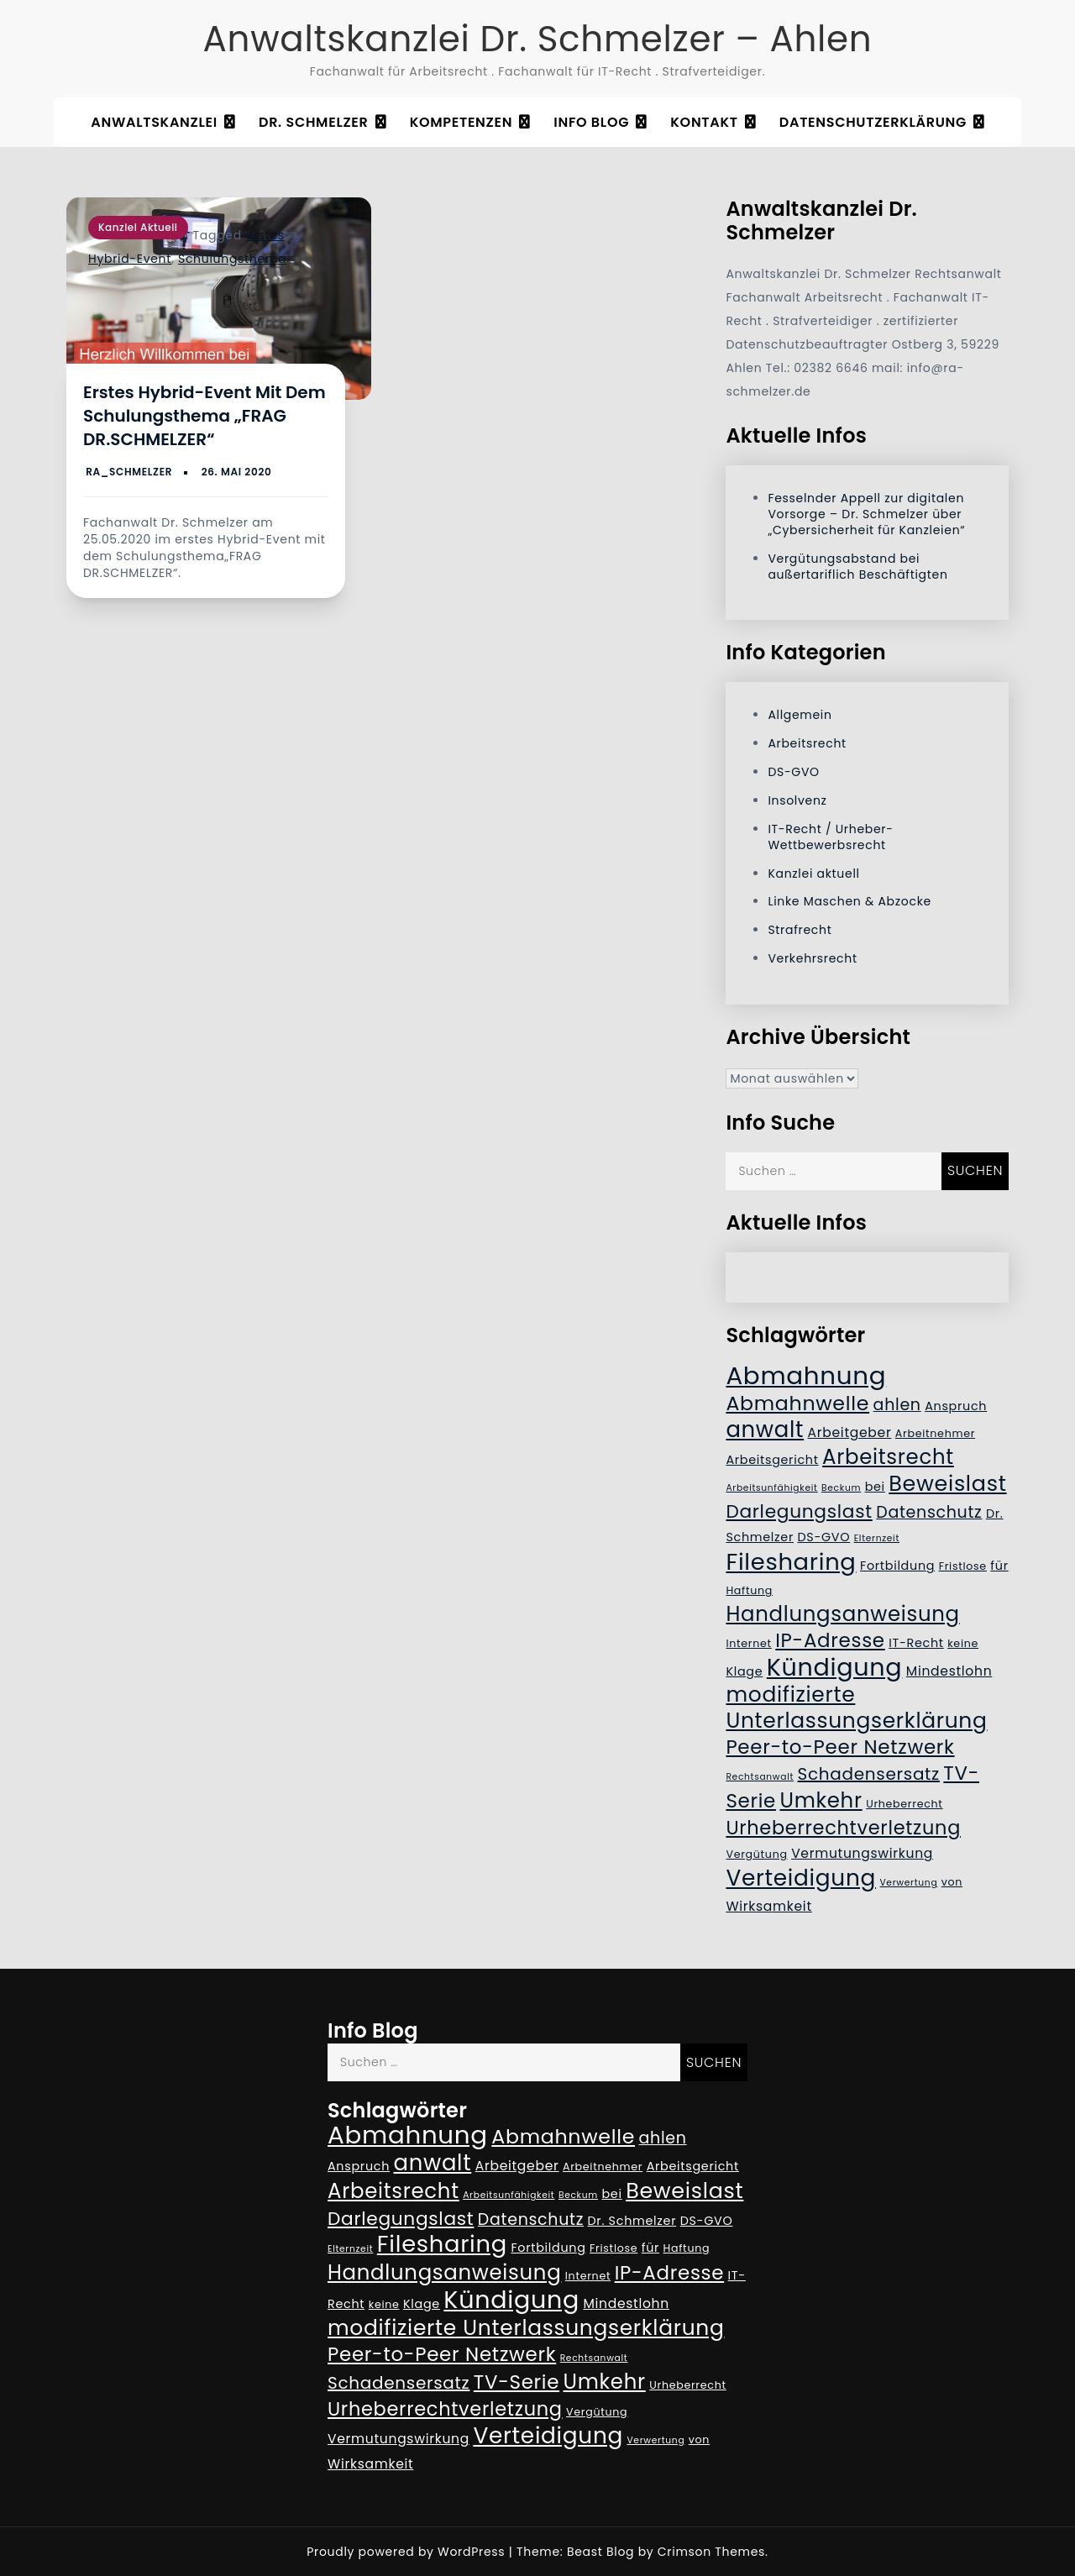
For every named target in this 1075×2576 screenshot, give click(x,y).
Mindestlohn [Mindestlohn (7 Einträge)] (949, 1671)
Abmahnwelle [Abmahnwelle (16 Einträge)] (797, 1403)
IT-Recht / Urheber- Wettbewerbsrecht (830, 837)
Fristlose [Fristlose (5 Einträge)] (963, 1566)
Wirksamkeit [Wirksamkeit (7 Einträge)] (768, 1906)
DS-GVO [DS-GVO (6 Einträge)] (823, 1537)
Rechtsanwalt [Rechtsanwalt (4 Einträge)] (760, 1777)
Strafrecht (799, 929)
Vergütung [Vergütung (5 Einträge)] (756, 1854)
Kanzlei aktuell (138, 227)
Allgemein (799, 714)
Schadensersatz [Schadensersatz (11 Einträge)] (869, 1774)
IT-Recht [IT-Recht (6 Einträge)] (916, 1642)
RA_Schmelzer (129, 471)
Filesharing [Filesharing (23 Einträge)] (791, 1561)
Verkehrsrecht (812, 958)
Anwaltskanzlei (154, 122)
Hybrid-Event (129, 258)
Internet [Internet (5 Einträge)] (748, 1643)
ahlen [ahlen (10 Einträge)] (897, 1404)
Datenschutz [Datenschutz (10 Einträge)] (929, 1512)
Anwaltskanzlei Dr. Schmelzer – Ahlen (538, 39)
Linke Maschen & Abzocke (849, 901)
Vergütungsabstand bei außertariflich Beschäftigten (857, 566)
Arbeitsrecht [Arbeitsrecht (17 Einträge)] (888, 1457)
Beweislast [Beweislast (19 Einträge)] (947, 1483)
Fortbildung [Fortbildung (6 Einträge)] (897, 1565)
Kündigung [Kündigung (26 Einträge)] (835, 1667)
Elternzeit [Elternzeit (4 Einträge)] (876, 1538)
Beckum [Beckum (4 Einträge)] (841, 1488)
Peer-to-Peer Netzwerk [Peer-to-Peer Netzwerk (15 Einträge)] (840, 1747)
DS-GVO (793, 771)
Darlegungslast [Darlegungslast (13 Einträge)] (799, 1511)
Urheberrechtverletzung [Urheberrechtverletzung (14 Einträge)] (843, 1827)
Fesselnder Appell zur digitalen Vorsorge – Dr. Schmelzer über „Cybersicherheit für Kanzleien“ (866, 514)
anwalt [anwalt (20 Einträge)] (765, 1429)
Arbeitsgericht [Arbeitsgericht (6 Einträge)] (772, 1459)
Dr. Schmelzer (314, 122)
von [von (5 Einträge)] (951, 1882)
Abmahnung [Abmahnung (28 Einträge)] (806, 1375)
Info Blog (591, 122)
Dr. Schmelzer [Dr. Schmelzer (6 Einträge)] (631, 2220)
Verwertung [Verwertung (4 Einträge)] (908, 1882)
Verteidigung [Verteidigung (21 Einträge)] (801, 1877)
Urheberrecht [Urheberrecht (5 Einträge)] (904, 1804)
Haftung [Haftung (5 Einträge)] (749, 1590)
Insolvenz (797, 800)
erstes (265, 235)
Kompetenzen (461, 122)
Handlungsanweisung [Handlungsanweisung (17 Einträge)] (842, 1614)
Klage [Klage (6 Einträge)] (744, 1671)
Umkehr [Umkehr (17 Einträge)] (820, 1800)
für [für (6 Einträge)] (999, 1565)
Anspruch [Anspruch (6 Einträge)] (956, 1406)
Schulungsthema (232, 258)
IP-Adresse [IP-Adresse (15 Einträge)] (829, 1640)
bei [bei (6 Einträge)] (875, 1486)
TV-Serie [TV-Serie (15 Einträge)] (516, 2382)
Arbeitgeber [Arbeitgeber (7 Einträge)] (850, 1432)
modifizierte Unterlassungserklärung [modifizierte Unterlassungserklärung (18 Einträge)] (856, 1707)
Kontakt (703, 122)
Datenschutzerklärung (873, 122)
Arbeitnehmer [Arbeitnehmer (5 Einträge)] (935, 1433)
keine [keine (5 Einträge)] (962, 1643)
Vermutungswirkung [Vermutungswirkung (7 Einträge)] (862, 1853)
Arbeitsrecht (807, 743)
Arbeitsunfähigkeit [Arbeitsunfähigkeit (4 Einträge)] (771, 1488)
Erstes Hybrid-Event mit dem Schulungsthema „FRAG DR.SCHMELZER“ (204, 415)
